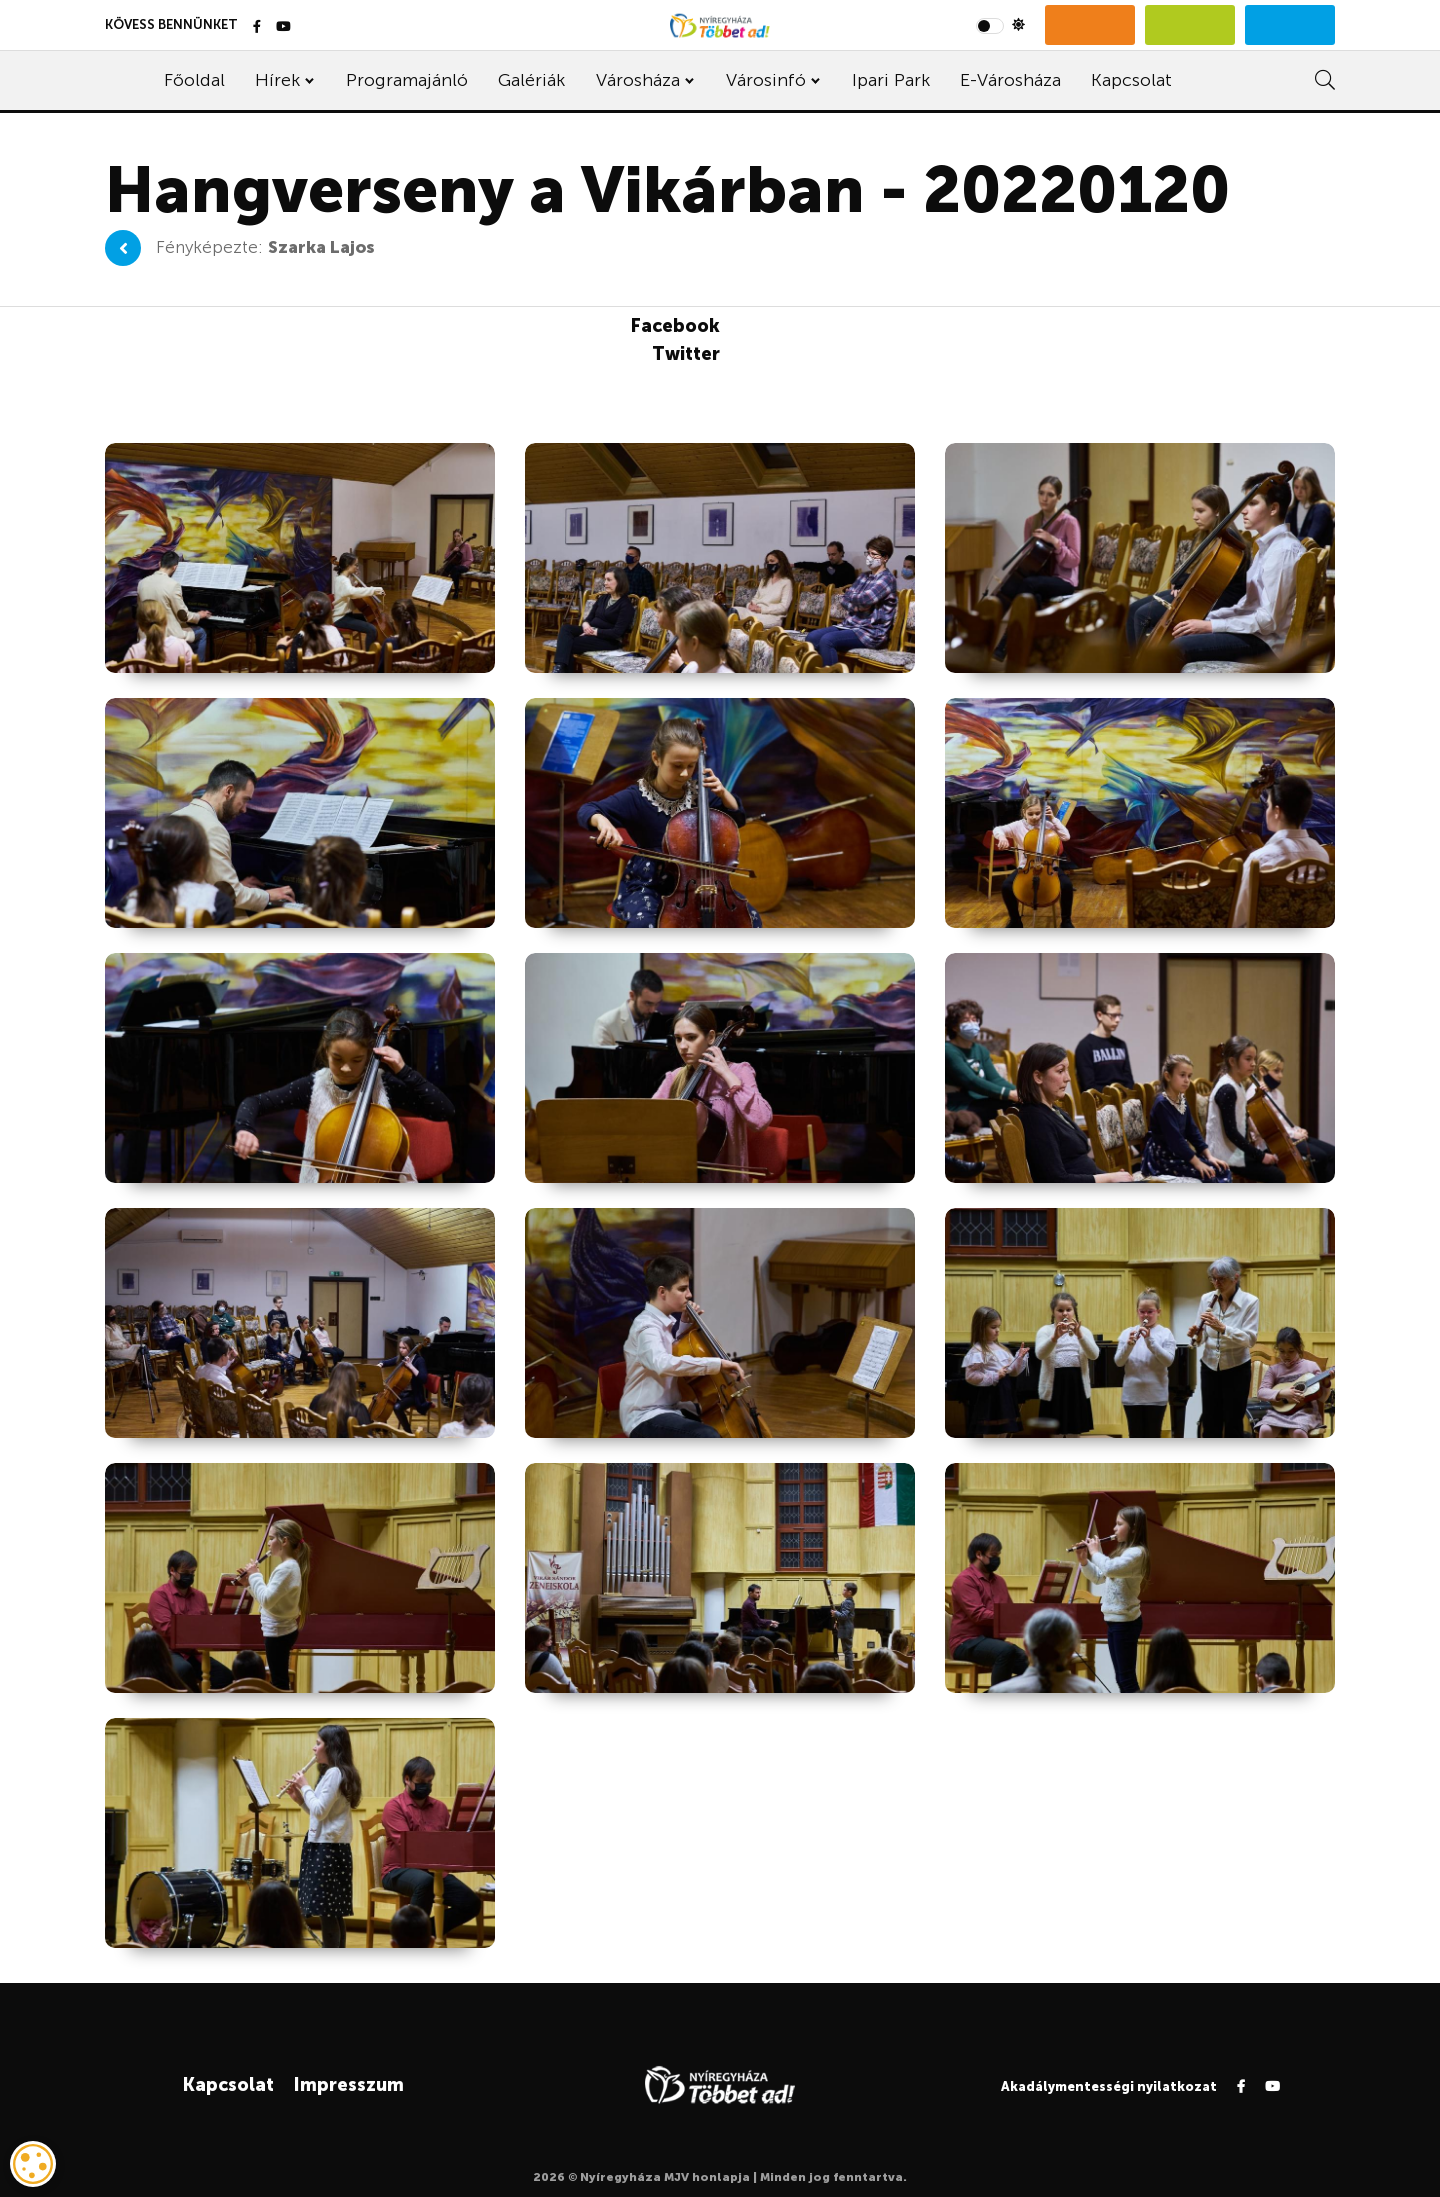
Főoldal (194, 80)
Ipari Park (891, 80)
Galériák (531, 80)
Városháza (638, 80)
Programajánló (407, 80)
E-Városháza (1010, 80)
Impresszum (348, 2085)
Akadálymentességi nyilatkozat (1109, 2086)
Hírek (277, 80)
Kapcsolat (1131, 80)
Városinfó (766, 80)
